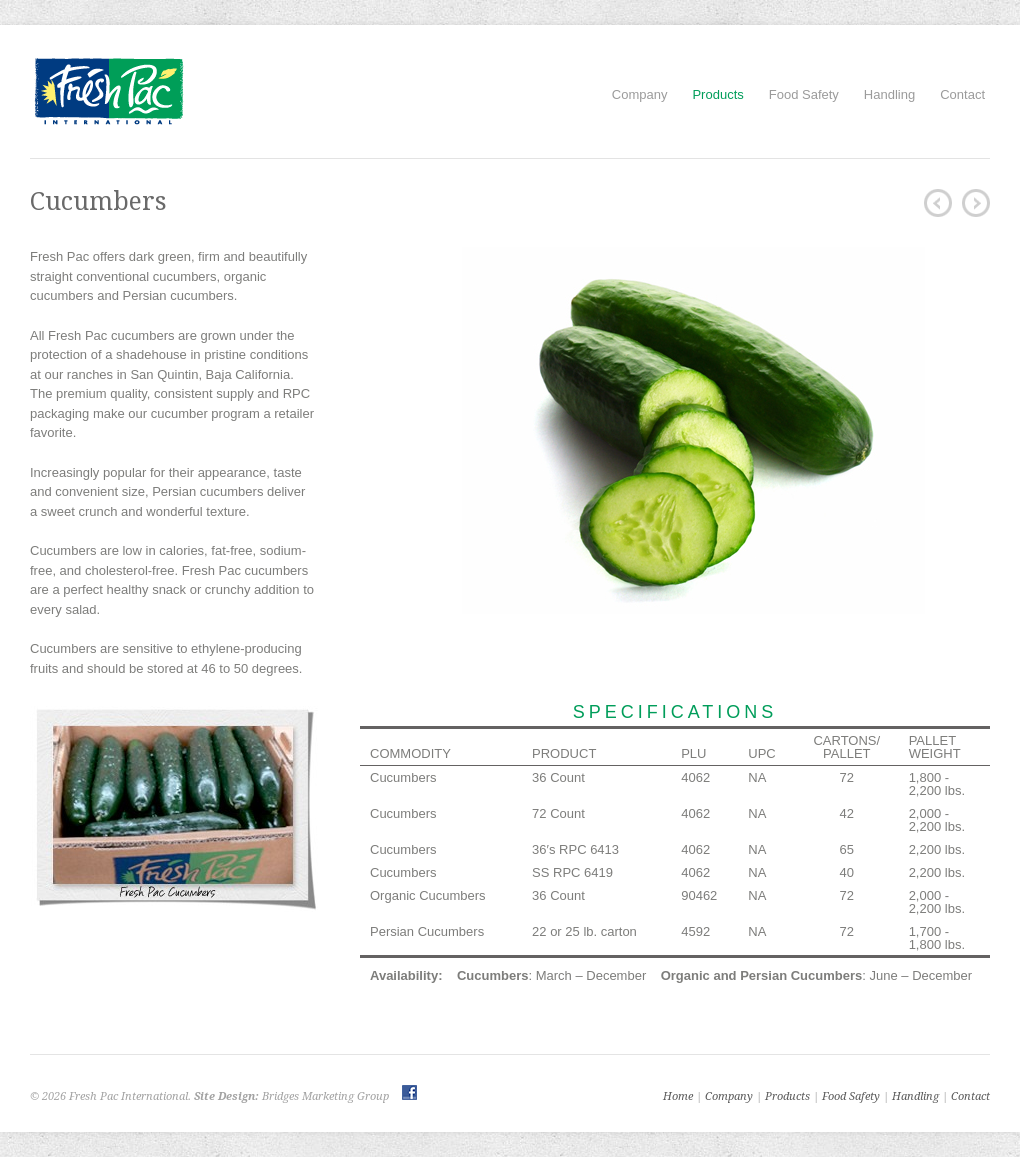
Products (717, 94)
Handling (889, 94)
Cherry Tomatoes (938, 203)
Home (678, 1096)
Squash (976, 203)
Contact (962, 94)
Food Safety (804, 94)
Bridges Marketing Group (325, 1096)
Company (640, 94)
